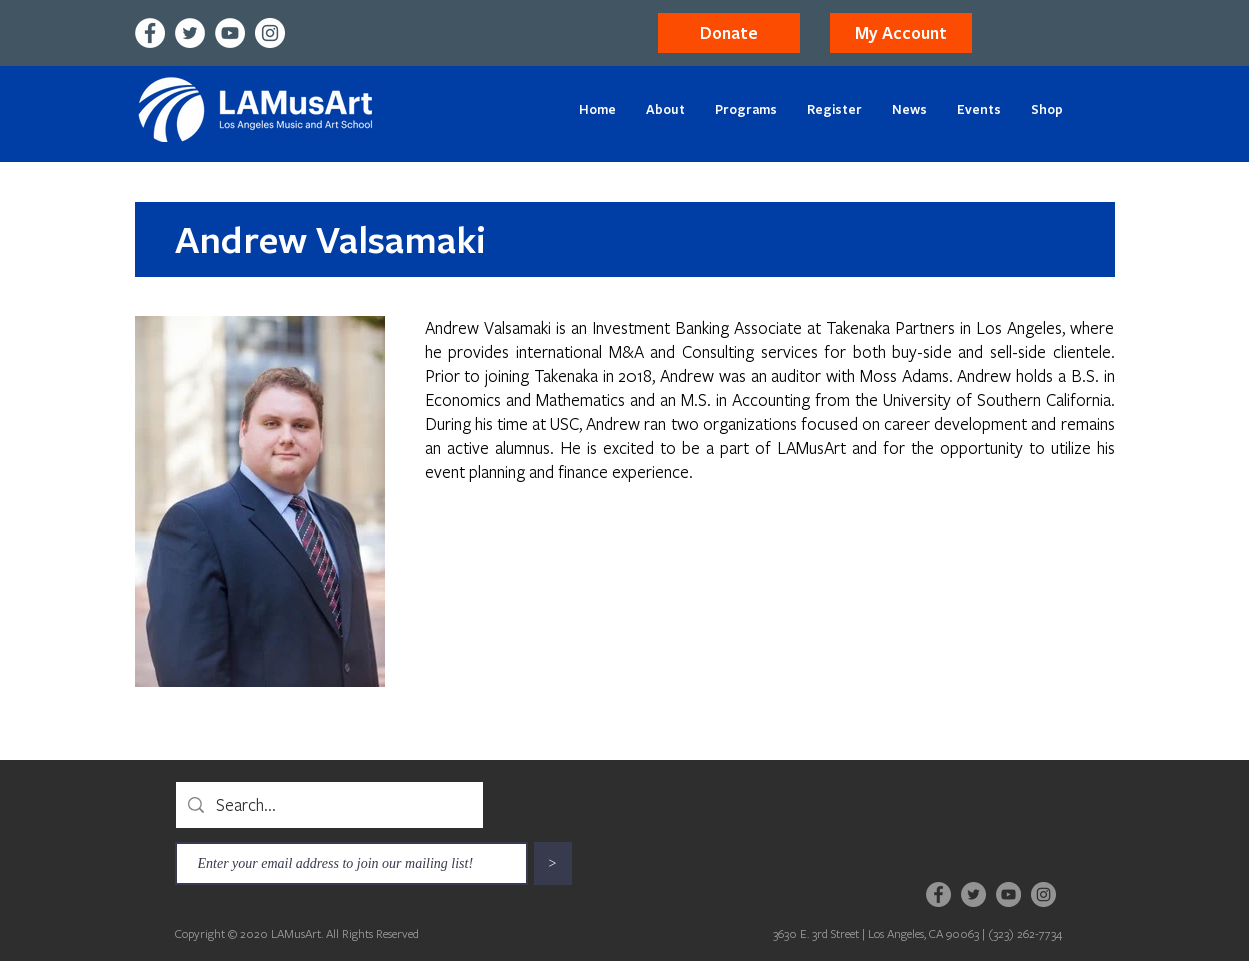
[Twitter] (190, 33)
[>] (553, 863)
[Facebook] (150, 33)
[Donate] (729, 33)
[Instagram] (270, 33)
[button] (901, 33)
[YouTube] (230, 33)
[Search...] (328, 805)
